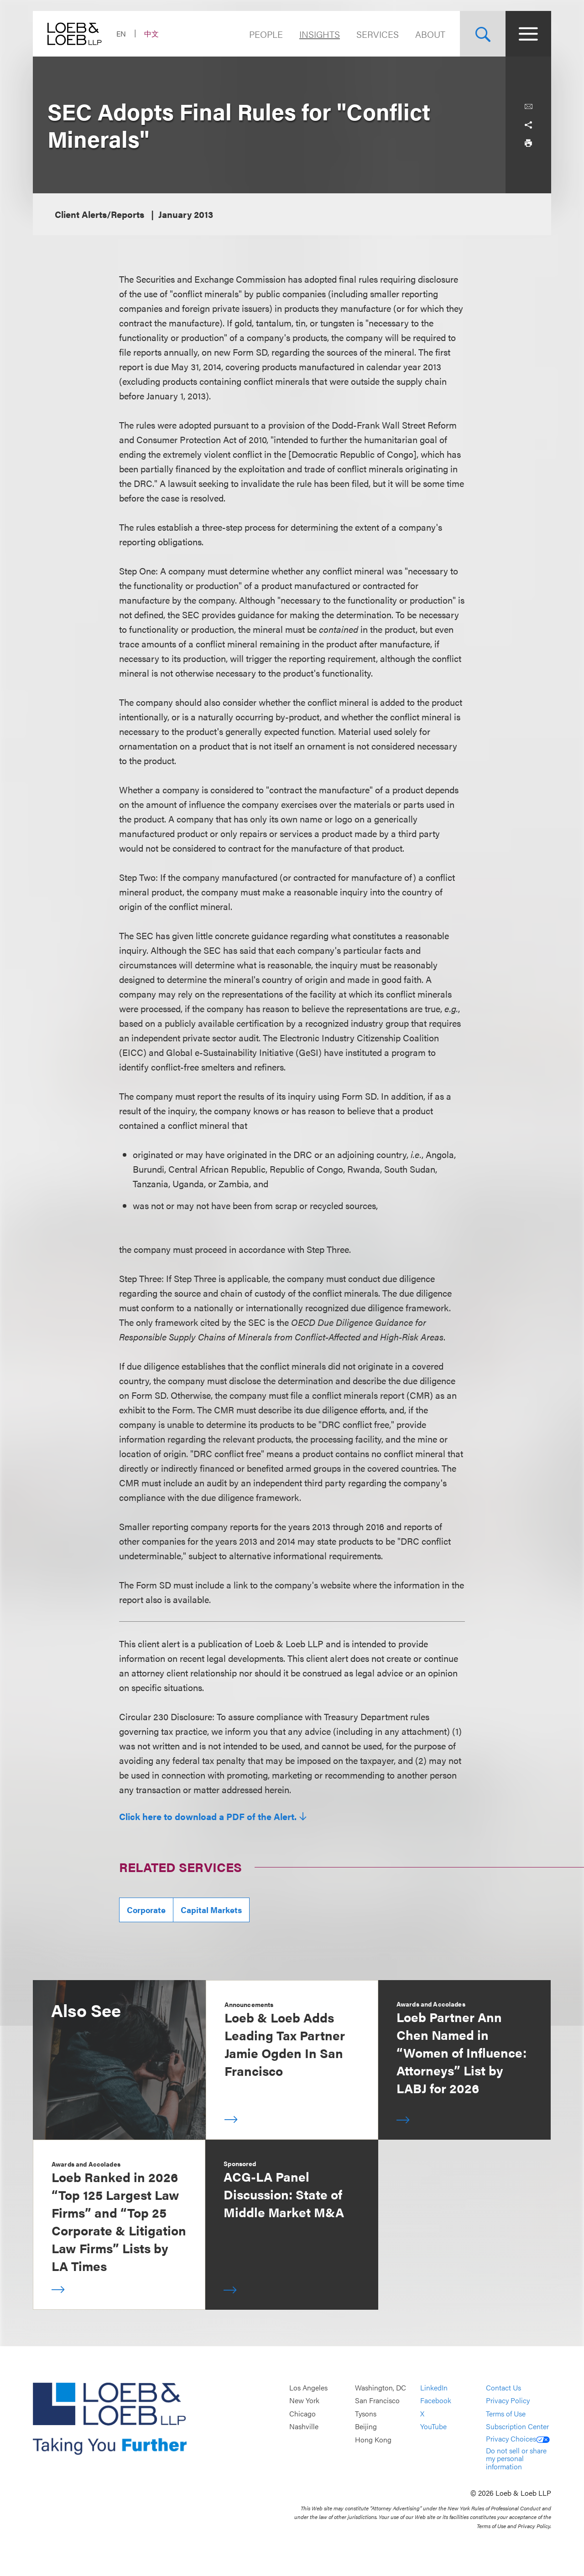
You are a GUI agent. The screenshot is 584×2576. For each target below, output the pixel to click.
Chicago (302, 2413)
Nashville (303, 2426)
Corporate (146, 1909)
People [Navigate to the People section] (266, 34)
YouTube (433, 2426)
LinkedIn (434, 2387)
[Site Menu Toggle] (528, 34)
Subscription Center (517, 2426)
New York (304, 2400)
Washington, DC (380, 2387)
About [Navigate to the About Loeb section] (430, 34)
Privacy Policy (508, 2400)
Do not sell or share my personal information (516, 2458)
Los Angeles (308, 2387)
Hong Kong (373, 2439)
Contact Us (503, 2387)
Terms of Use (506, 2413)
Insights (319, 34)
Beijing (366, 2426)
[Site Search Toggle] (483, 34)
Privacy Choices (518, 2438)
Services (377, 34)
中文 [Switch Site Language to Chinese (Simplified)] (151, 33)
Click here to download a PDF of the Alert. (208, 1816)
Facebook (435, 2400)
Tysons (365, 2413)
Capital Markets (211, 1909)
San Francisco (377, 2400)
